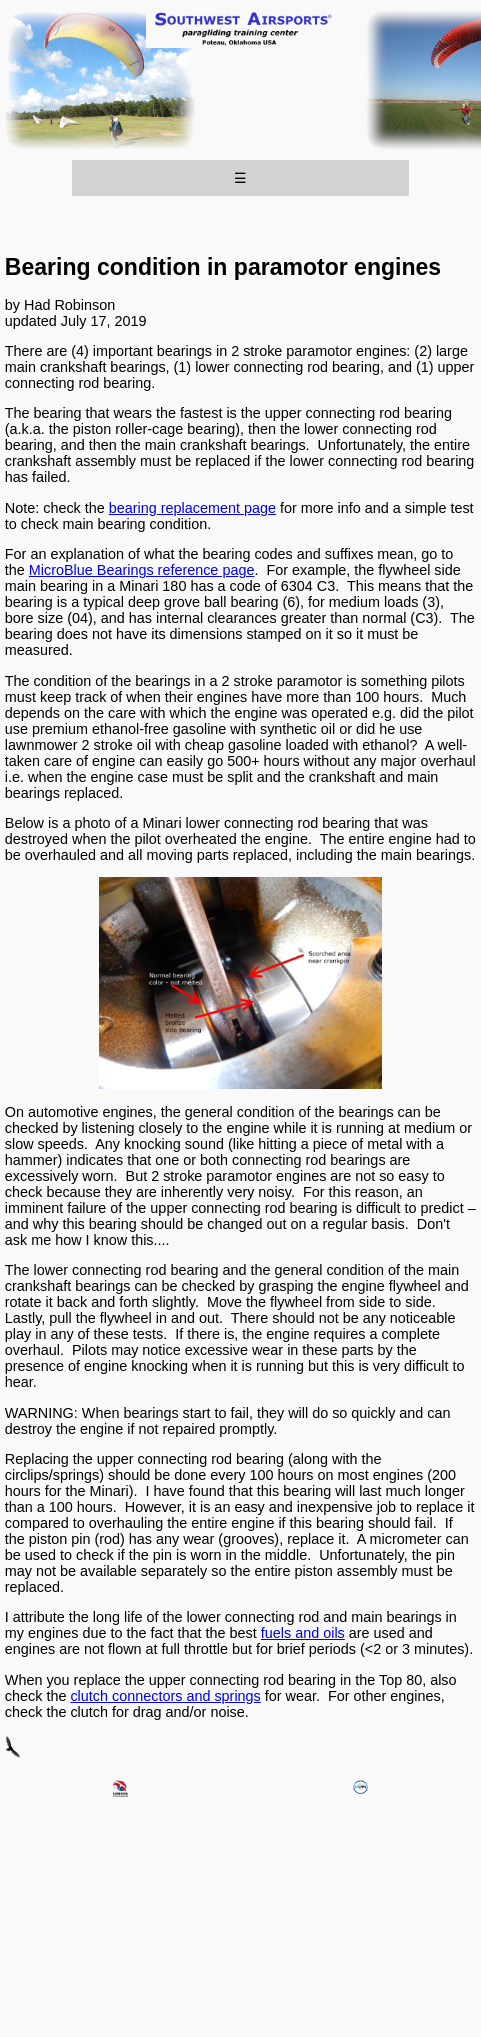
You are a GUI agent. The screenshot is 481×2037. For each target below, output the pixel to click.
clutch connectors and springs (165, 1696)
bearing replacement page (192, 508)
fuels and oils (303, 1633)
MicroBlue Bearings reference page (142, 570)
